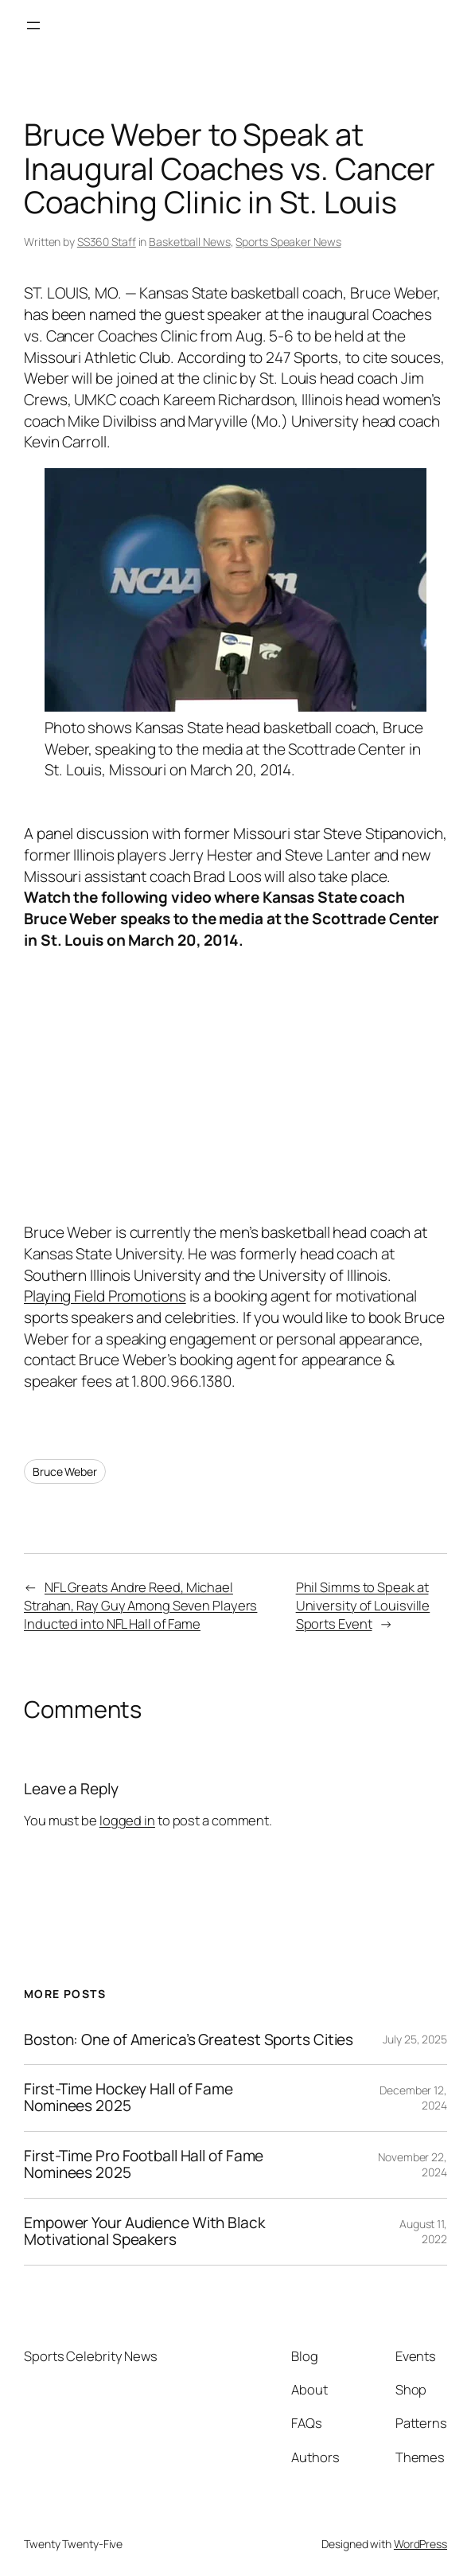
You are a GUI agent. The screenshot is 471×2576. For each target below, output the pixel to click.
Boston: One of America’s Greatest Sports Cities (188, 2040)
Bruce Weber (65, 1471)
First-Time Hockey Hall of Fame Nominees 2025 (128, 2098)
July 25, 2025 (415, 2039)
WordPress (420, 2543)
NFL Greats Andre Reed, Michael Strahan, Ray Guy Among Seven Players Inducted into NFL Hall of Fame (140, 1605)
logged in (127, 1820)
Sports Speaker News (288, 241)
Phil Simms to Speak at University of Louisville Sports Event (363, 1605)
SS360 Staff (106, 241)
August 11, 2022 (423, 2231)
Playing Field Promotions (105, 1296)
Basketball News (190, 241)
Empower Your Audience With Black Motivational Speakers (144, 2232)
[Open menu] (33, 25)
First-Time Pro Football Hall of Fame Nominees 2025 (143, 2165)
